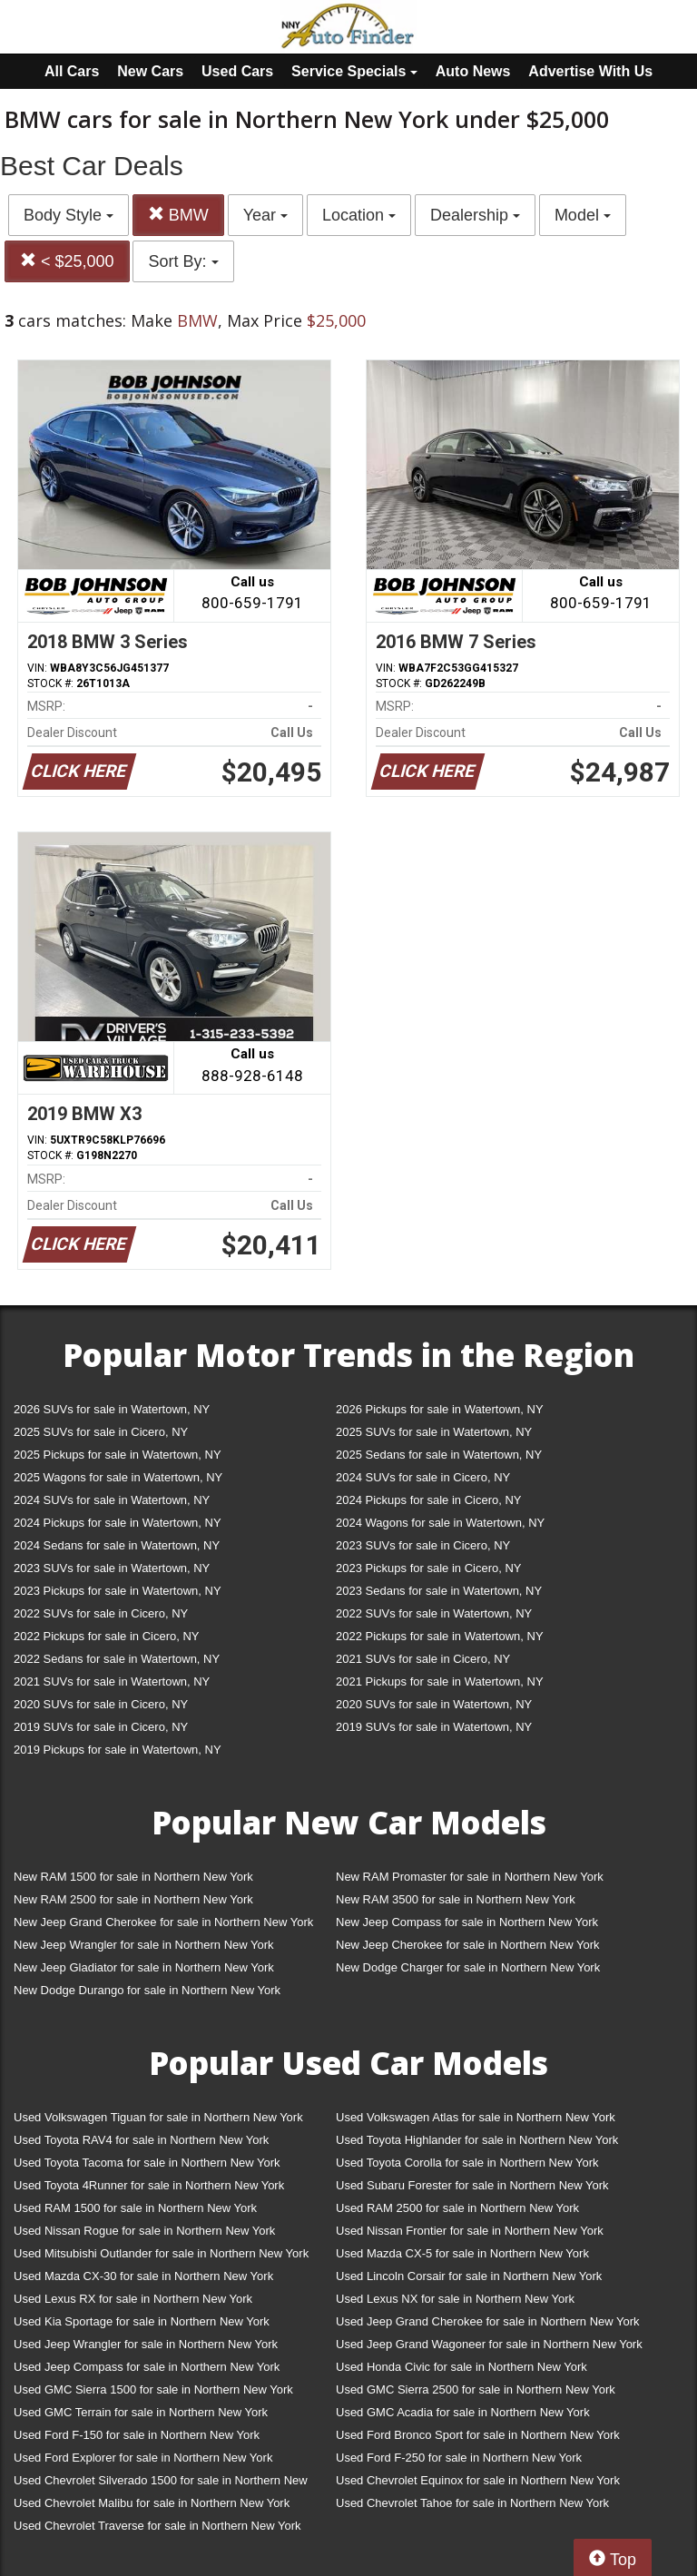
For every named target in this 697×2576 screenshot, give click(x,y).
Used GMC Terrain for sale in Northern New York (141, 2412)
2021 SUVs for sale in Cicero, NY (423, 1659)
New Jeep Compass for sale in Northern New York (467, 1922)
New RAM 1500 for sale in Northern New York (133, 1876)
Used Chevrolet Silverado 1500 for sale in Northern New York (161, 2483)
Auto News (473, 71)
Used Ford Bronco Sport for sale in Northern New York (478, 2435)
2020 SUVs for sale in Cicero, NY (101, 1704)
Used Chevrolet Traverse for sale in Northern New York (157, 2525)
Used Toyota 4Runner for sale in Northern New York (149, 2185)
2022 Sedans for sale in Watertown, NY (117, 1659)
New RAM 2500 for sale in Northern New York (133, 1899)
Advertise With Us (590, 71)
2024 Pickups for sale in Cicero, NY (428, 1500)
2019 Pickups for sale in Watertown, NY (117, 1749)
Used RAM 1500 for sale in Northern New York (135, 2208)
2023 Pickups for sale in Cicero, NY (428, 1568)
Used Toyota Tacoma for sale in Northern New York (147, 2162)
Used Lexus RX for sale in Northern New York (133, 2299)
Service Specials (354, 71)
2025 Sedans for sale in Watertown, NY (439, 1454)
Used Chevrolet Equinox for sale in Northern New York (478, 2480)
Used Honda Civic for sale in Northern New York (461, 2367)
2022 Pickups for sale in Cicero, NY (106, 1636)
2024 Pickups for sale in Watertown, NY (117, 1522)
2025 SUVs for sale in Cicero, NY (101, 1432)
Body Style (68, 215)
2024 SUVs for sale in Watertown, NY (112, 1500)
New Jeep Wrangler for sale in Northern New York (144, 1945)
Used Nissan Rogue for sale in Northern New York (144, 2230)
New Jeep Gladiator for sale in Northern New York (144, 1967)
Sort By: (183, 261)
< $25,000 (67, 260)
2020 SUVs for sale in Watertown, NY (434, 1704)
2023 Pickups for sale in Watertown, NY (117, 1591)
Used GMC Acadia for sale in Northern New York (463, 2412)
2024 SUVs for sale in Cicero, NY (423, 1477)
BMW (178, 214)
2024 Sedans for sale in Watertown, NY (117, 1545)
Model (583, 215)
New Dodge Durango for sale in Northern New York (147, 1990)
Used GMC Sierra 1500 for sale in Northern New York (153, 2389)
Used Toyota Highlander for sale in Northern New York (477, 2140)
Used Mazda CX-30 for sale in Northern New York (143, 2276)
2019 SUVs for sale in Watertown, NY (434, 1727)
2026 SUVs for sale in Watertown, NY (112, 1409)
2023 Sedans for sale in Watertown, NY (439, 1591)
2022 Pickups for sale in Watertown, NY (440, 1636)
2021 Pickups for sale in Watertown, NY (440, 1681)
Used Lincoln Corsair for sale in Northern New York (469, 2276)
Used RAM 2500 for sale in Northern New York (457, 2208)
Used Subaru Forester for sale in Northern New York (472, 2185)
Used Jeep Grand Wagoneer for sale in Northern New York (489, 2344)
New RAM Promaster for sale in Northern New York (470, 1876)
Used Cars (237, 71)
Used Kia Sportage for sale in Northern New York (142, 2321)
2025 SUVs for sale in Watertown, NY (434, 1432)
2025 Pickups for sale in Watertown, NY (117, 1454)
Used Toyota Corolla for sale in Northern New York (467, 2162)
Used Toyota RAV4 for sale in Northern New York (141, 2140)
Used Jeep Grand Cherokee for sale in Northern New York (488, 2321)
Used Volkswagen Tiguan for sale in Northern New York (158, 2117)
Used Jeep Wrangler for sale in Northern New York (146, 2344)
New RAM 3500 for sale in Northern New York (455, 1899)
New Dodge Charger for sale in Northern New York (468, 1967)
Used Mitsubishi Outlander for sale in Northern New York (161, 2253)
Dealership (475, 215)
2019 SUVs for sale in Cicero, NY (101, 1727)
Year (265, 215)
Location (359, 215)
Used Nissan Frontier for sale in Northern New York (470, 2230)
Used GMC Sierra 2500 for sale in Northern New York (475, 2389)
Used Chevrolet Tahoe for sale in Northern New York (472, 2503)
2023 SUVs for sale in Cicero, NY (423, 1545)
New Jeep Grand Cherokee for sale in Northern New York (163, 1922)
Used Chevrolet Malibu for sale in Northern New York (152, 2503)
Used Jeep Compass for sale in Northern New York (147, 2367)
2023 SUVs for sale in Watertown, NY (112, 1568)
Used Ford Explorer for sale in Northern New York (143, 2457)
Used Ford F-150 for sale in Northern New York (137, 2435)
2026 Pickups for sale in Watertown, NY (440, 1409)
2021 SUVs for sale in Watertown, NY (112, 1681)
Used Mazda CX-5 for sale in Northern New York (462, 2253)
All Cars (71, 71)
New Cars (150, 71)
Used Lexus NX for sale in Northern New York (455, 2299)
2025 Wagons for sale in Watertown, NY (118, 1477)
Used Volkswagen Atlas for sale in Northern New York (475, 2117)
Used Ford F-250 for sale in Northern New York (459, 2457)
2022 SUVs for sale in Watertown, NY (434, 1613)
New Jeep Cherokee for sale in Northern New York (467, 1945)
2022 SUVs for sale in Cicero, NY (101, 1613)
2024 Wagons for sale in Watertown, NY (440, 1522)
